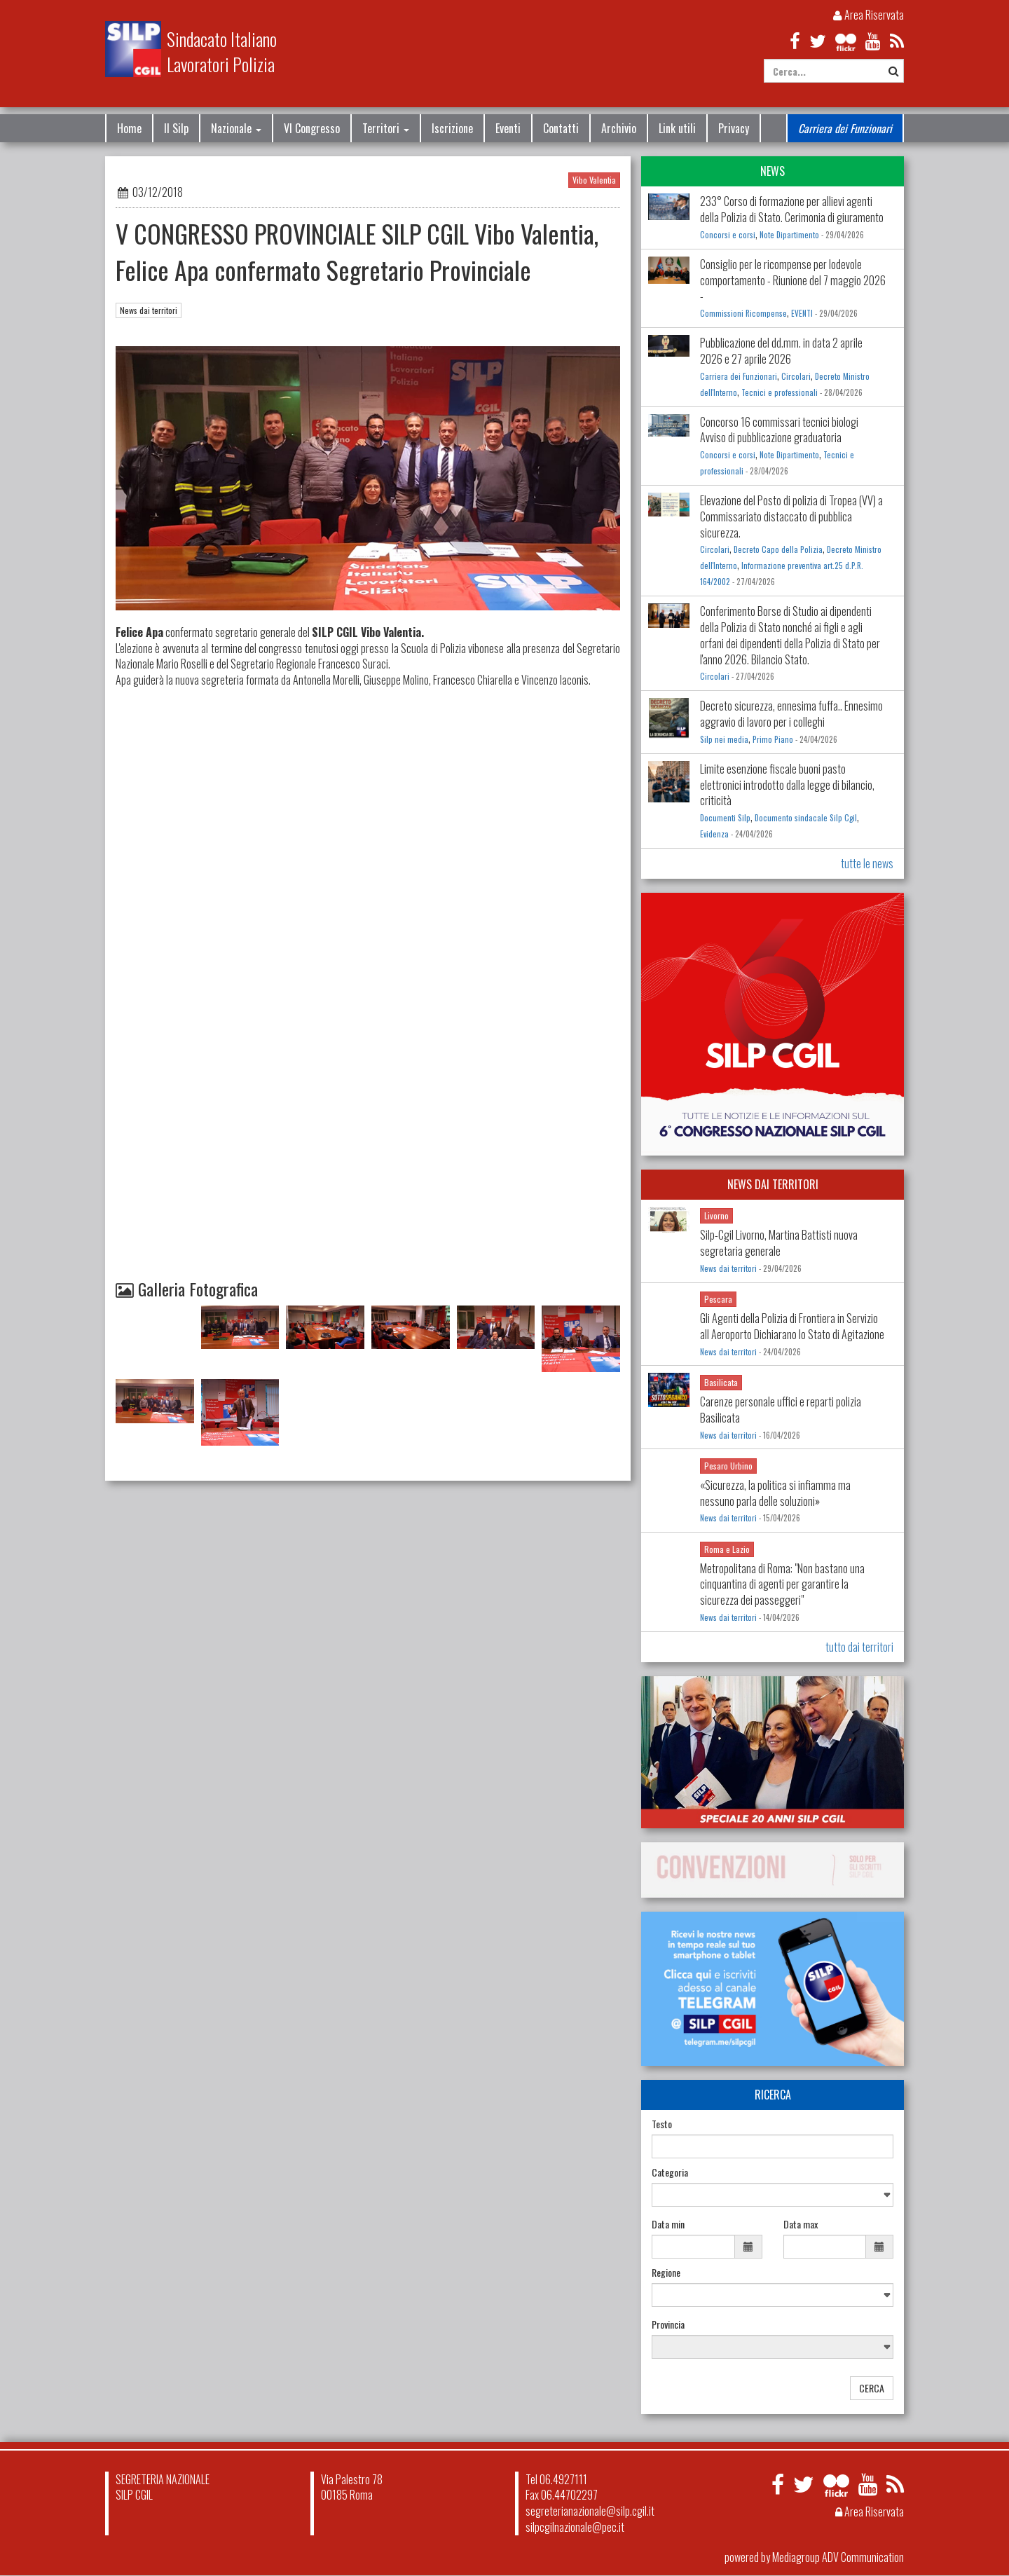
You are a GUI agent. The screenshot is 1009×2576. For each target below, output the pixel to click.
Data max (800, 2224)
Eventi (508, 128)
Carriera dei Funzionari (845, 128)
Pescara (718, 1299)
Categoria (670, 2172)
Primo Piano (773, 739)
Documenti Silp (725, 817)
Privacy (733, 128)
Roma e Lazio (727, 1549)
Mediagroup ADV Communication (838, 2557)
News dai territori (148, 310)
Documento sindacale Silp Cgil (806, 817)
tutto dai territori (859, 1646)
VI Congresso (312, 128)
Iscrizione (452, 128)
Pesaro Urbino (728, 1466)
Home (129, 128)
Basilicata (721, 1382)
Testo (662, 2124)
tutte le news (867, 863)
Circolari (796, 376)
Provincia (668, 2324)
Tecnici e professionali (779, 392)
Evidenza (714, 834)
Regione (666, 2273)
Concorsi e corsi (727, 234)
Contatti (561, 128)
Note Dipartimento (789, 234)
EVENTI (802, 313)
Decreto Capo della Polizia (778, 549)
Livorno (716, 1215)
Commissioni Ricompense (743, 313)
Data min (668, 2224)
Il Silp (176, 128)
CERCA (871, 2387)
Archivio (618, 128)
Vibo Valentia (594, 180)
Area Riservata (868, 14)
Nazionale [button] (236, 128)
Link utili (677, 128)
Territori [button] (385, 128)
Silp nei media (724, 739)
